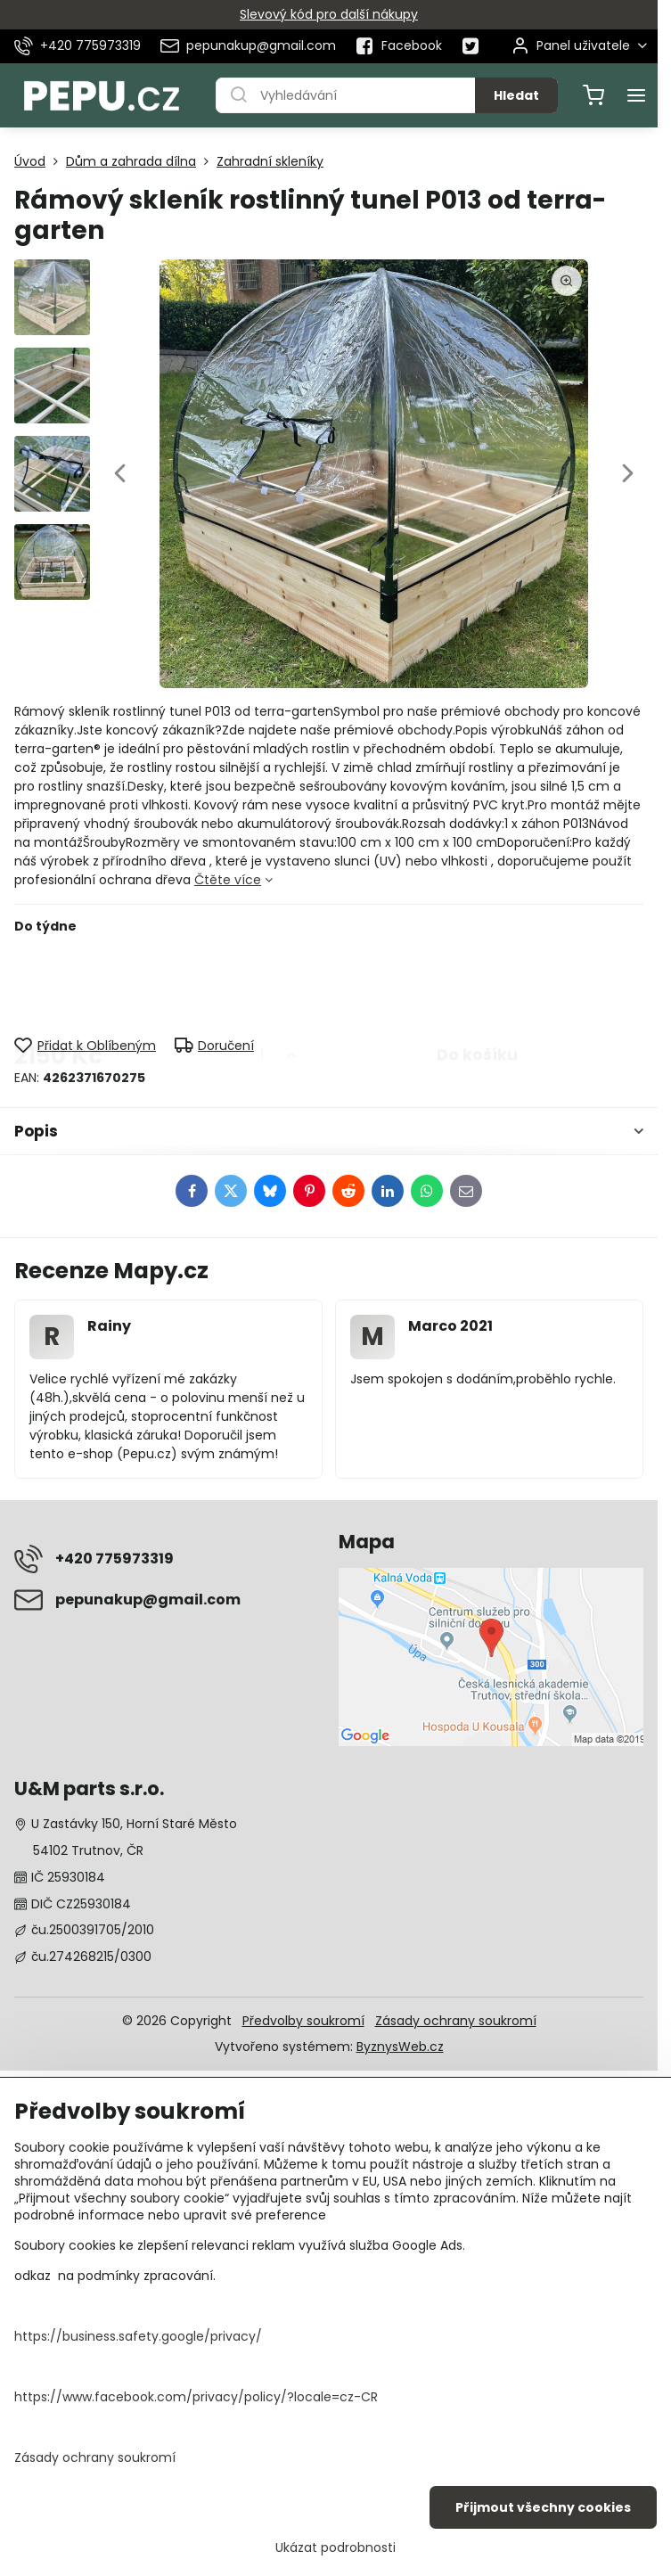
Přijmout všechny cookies (543, 2507)
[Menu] (636, 95)
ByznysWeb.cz (400, 2046)
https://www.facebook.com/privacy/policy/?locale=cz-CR (196, 2397)
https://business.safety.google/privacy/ (138, 2336)
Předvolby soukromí (303, 2021)
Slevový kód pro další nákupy (329, 14)
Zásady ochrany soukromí (455, 2021)
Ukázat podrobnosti (335, 2547)
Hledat (516, 95)
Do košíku (477, 985)
